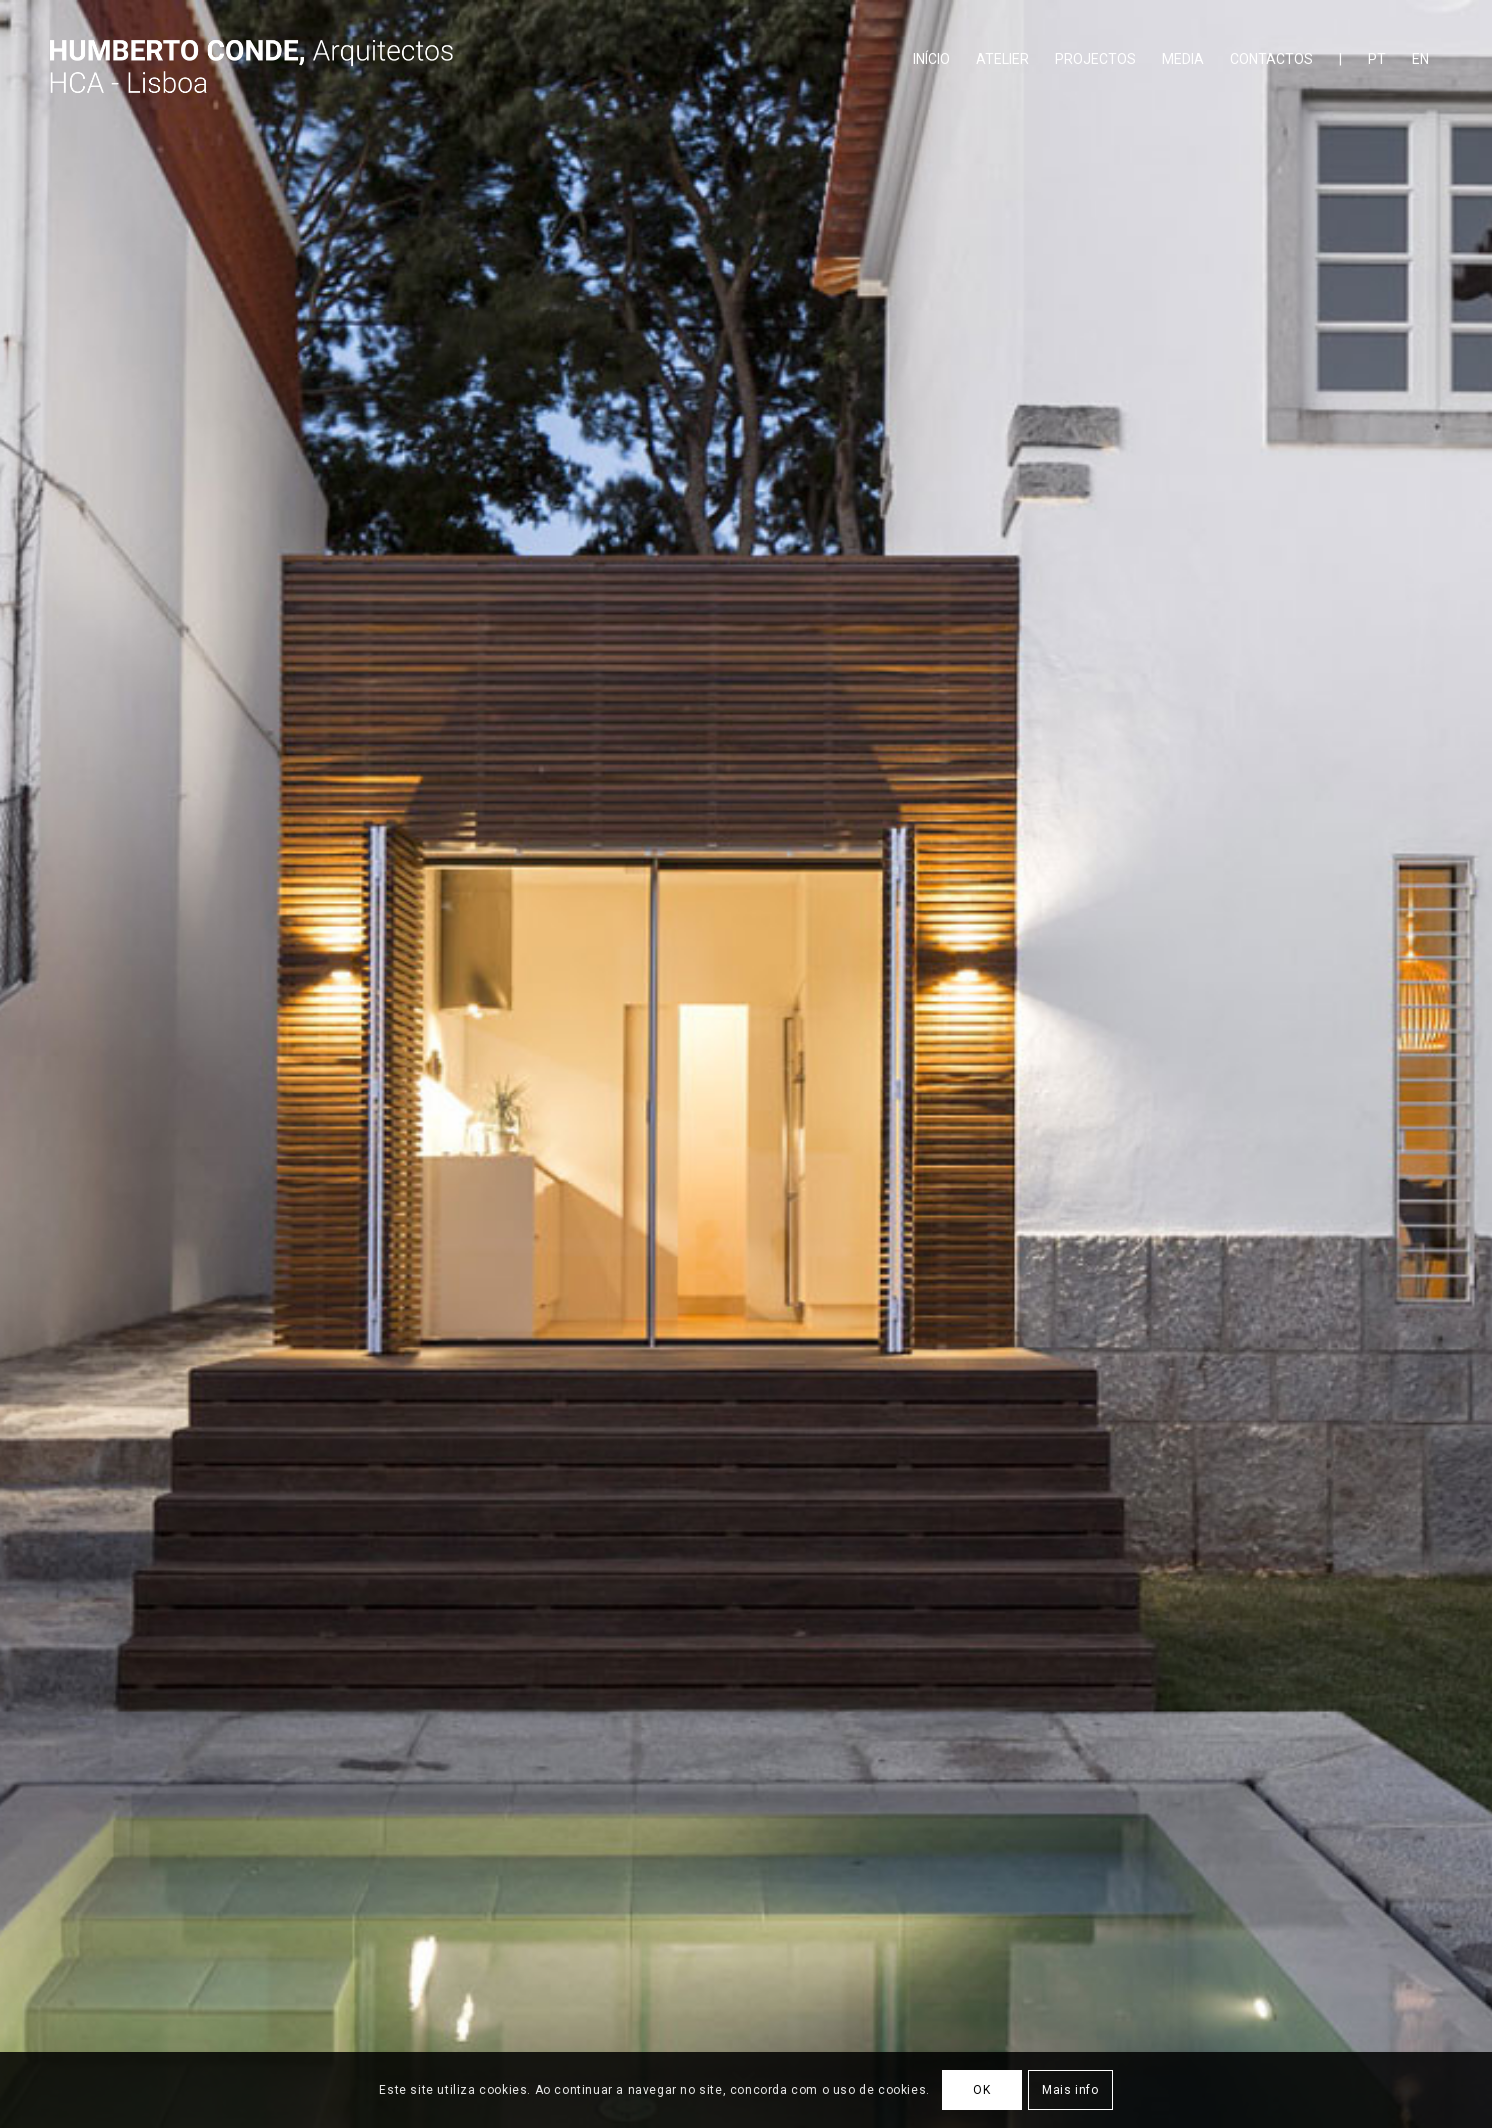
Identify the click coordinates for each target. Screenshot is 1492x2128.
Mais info (1070, 2090)
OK (981, 2090)
